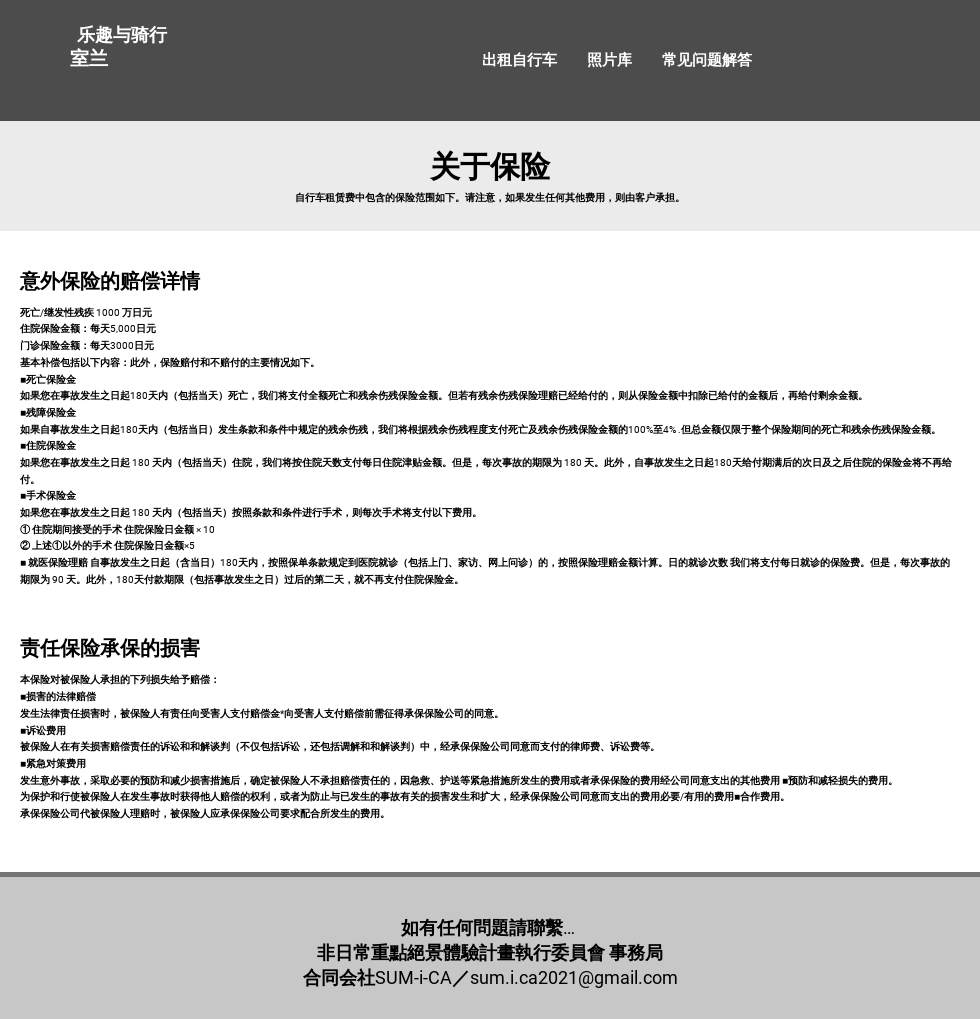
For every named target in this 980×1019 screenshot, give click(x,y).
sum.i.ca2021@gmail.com (574, 977)
